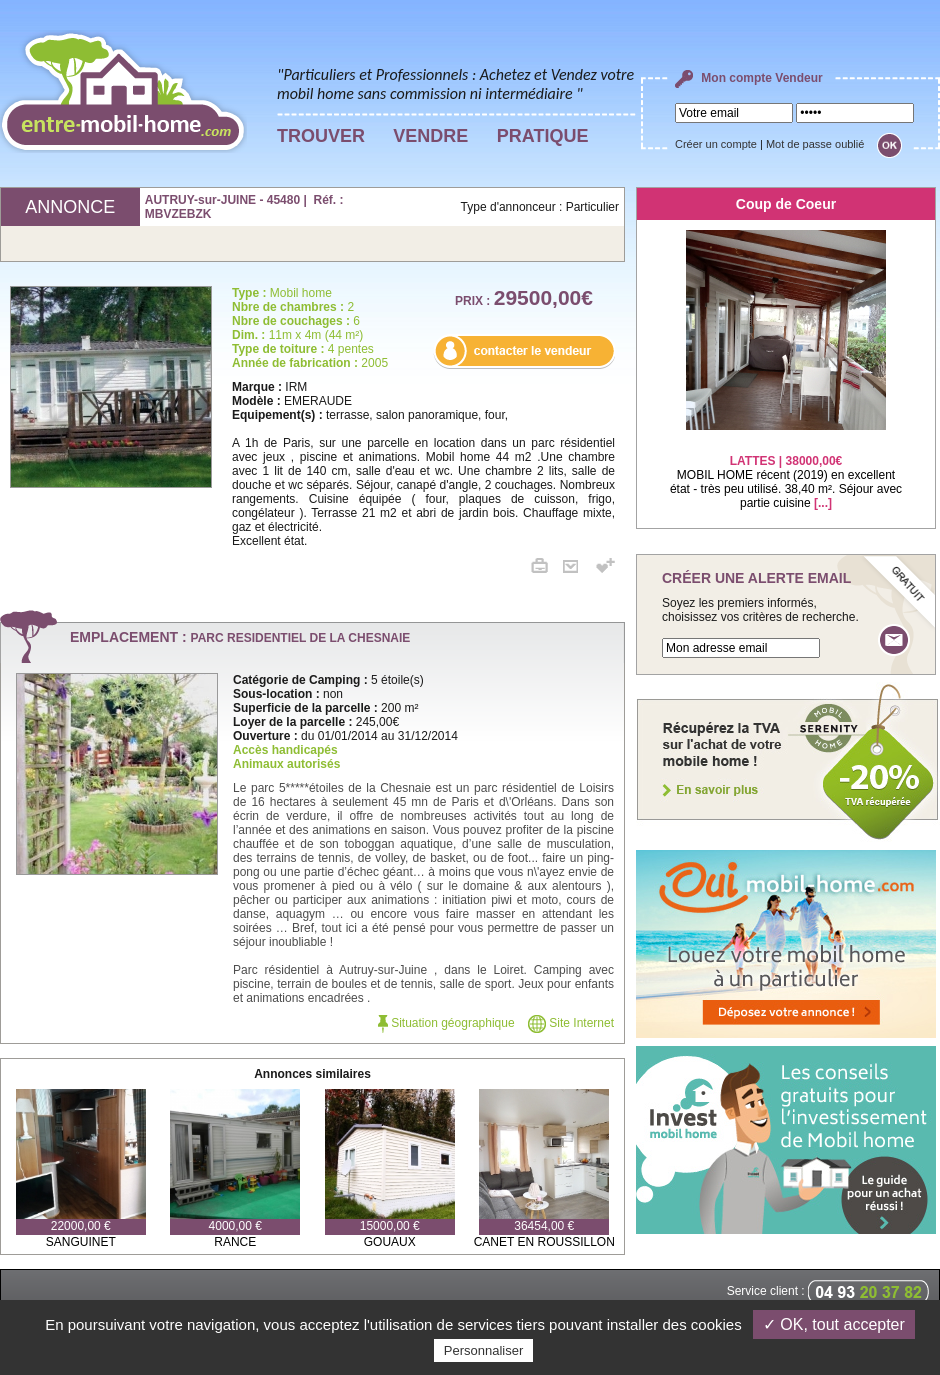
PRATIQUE (543, 136)
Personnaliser (484, 1350)
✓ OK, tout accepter (834, 1324)
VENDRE (430, 136)
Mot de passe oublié (815, 144)
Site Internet (571, 1023)
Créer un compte (716, 144)
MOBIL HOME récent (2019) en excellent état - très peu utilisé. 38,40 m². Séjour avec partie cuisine (786, 469)
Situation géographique (446, 1023)
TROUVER (321, 136)
